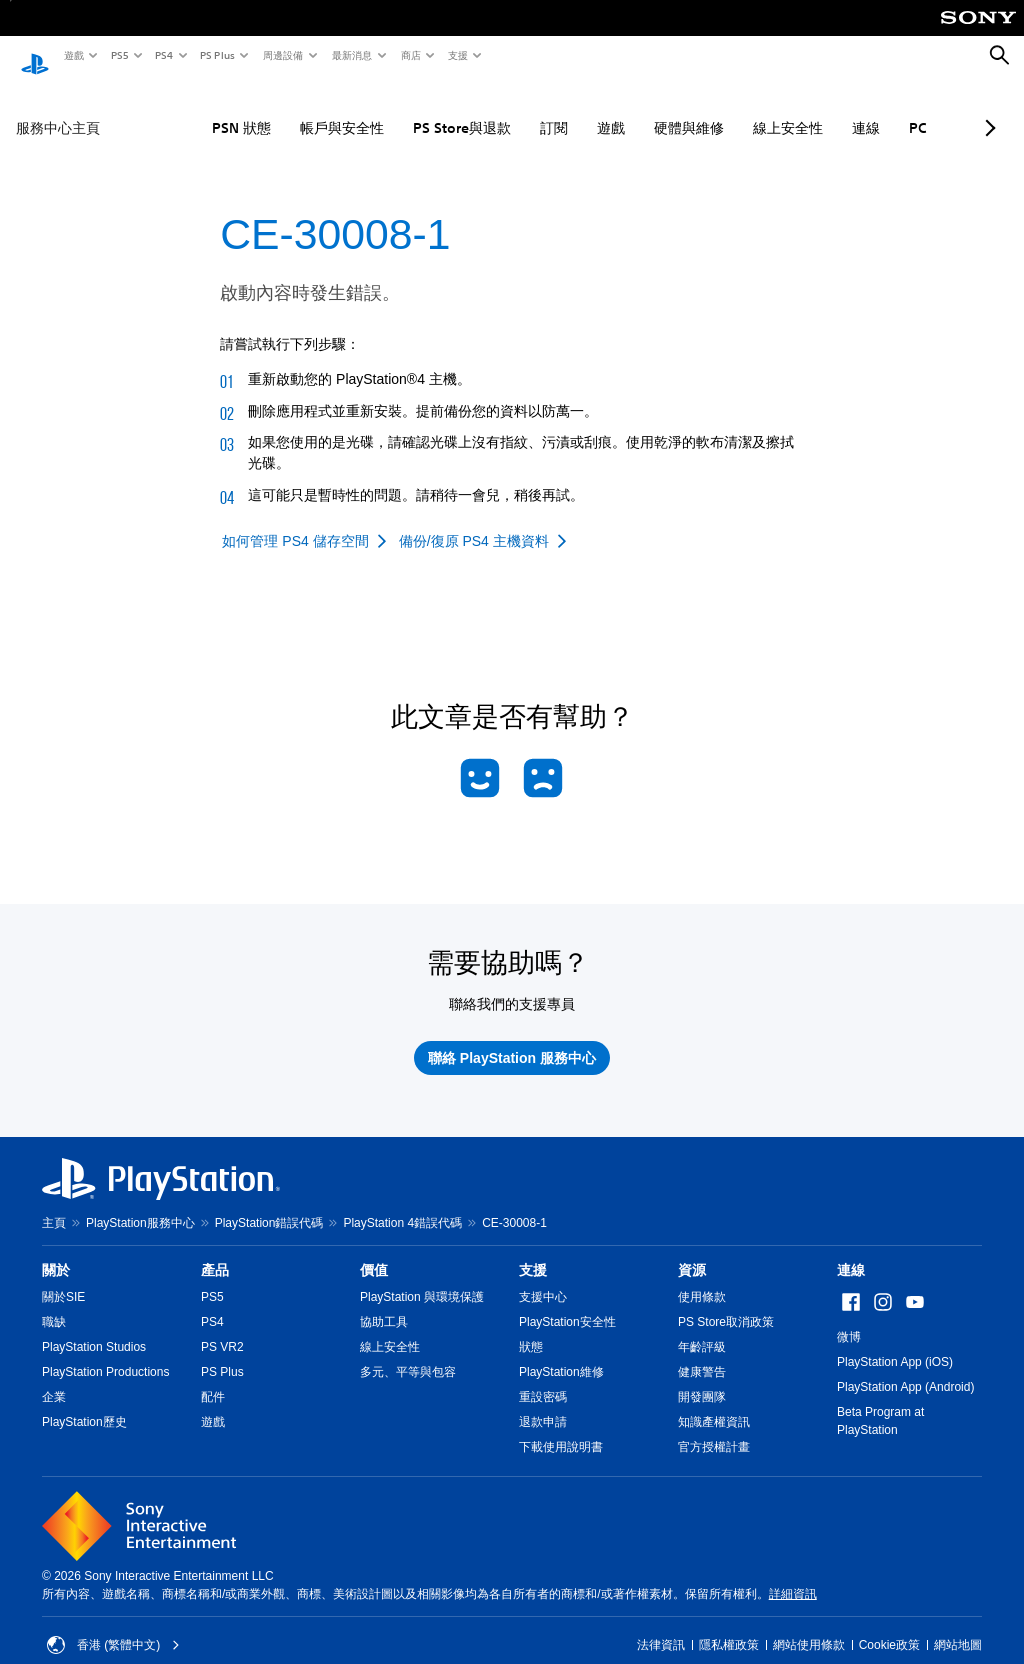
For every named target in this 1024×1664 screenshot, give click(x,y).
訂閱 (494, 109)
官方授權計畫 (714, 1428)
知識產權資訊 (714, 1403)
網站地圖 (958, 1626)
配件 (213, 1378)
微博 (849, 1318)
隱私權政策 (729, 1626)
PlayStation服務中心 (140, 1204)
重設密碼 (543, 1378)
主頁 (54, 1204)
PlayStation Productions (105, 1353)
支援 (457, 55)
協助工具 (384, 1303)
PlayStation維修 (561, 1353)
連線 (806, 109)
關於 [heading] (56, 1251)
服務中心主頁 (58, 109)
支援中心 (543, 1278)
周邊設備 (282, 55)
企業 (54, 1378)
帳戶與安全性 (282, 109)
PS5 (118, 55)
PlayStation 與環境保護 (422, 1278)
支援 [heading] (533, 1251)
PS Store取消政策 (726, 1303)
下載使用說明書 (561, 1428)
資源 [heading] (692, 1251)
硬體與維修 (629, 109)
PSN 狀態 (181, 109)
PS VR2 (222, 1328)
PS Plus (216, 55)
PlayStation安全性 (567, 1303)
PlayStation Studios (94, 1328)
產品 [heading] (215, 1251)
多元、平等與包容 (408, 1353)
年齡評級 (702, 1328)
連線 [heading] (851, 1251)
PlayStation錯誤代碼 (269, 1204)
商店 (410, 55)
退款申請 (543, 1403)
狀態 (531, 1328)
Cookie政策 (889, 1626)
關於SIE (63, 1278)
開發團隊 (702, 1378)
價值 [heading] (374, 1251)
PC (858, 109)
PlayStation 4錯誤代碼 (402, 1204)
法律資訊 (661, 1626)
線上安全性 (728, 109)
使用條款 (702, 1278)
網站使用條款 (809, 1626)
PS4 (163, 55)
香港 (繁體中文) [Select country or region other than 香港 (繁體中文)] (113, 1626)
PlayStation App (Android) (905, 1368)
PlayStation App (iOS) (895, 1343)
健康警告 (702, 1353)
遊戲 (73, 55)
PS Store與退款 (402, 109)
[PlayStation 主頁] (35, 56)
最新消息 (351, 55)
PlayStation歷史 (84, 1403)
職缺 (54, 1303)
